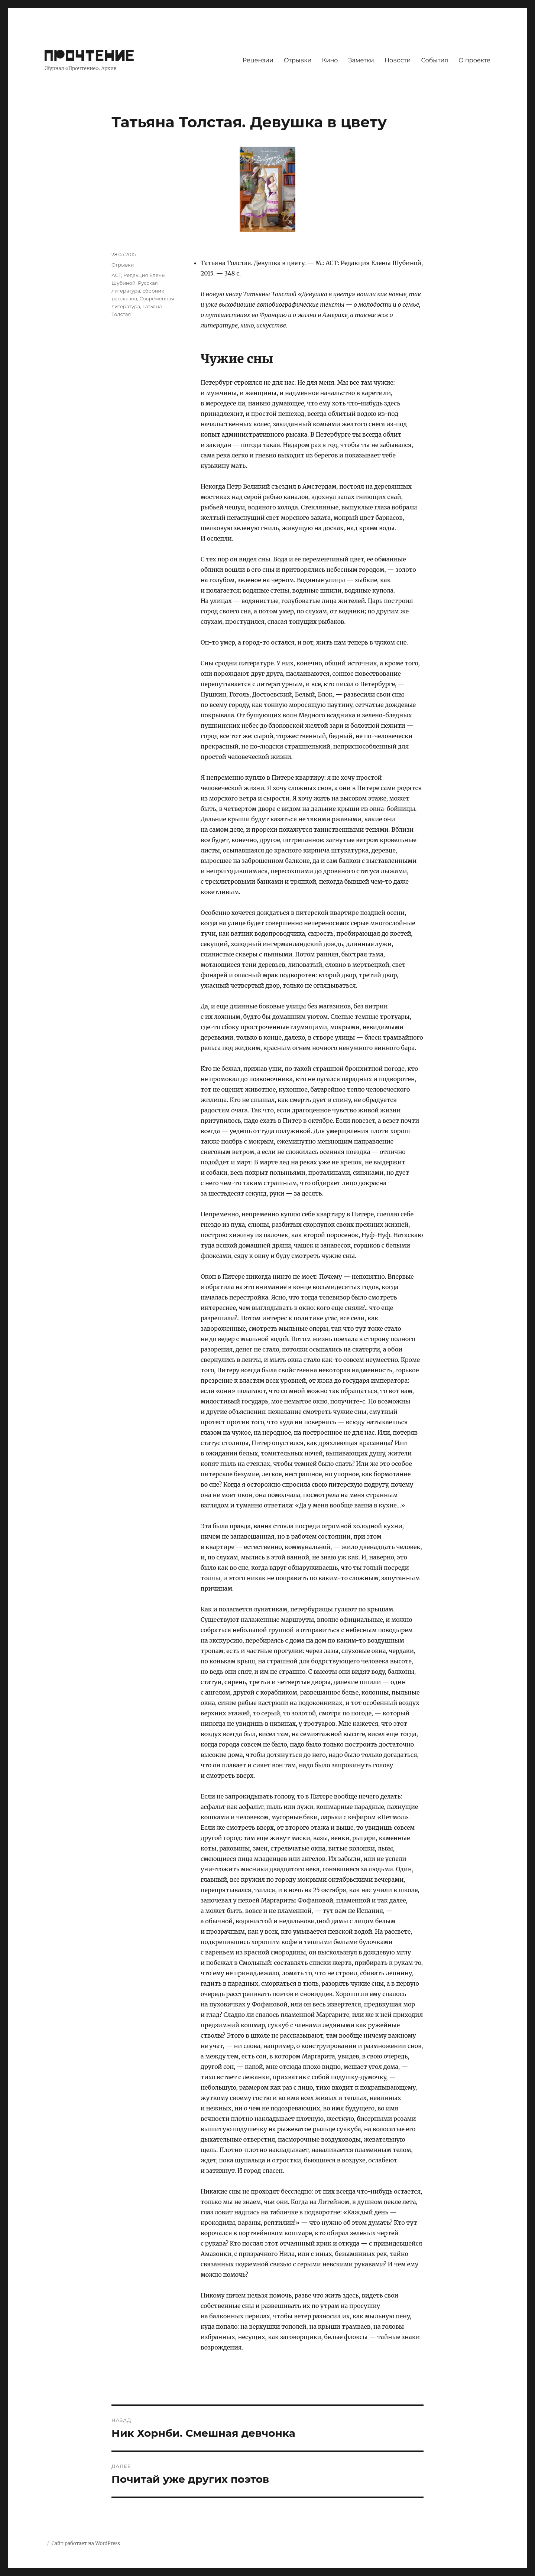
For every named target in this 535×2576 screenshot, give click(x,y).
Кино (330, 60)
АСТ (116, 275)
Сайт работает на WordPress (85, 2543)
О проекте (474, 60)
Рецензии (258, 60)
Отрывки (298, 60)
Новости (398, 60)
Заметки (361, 60)
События (434, 60)
